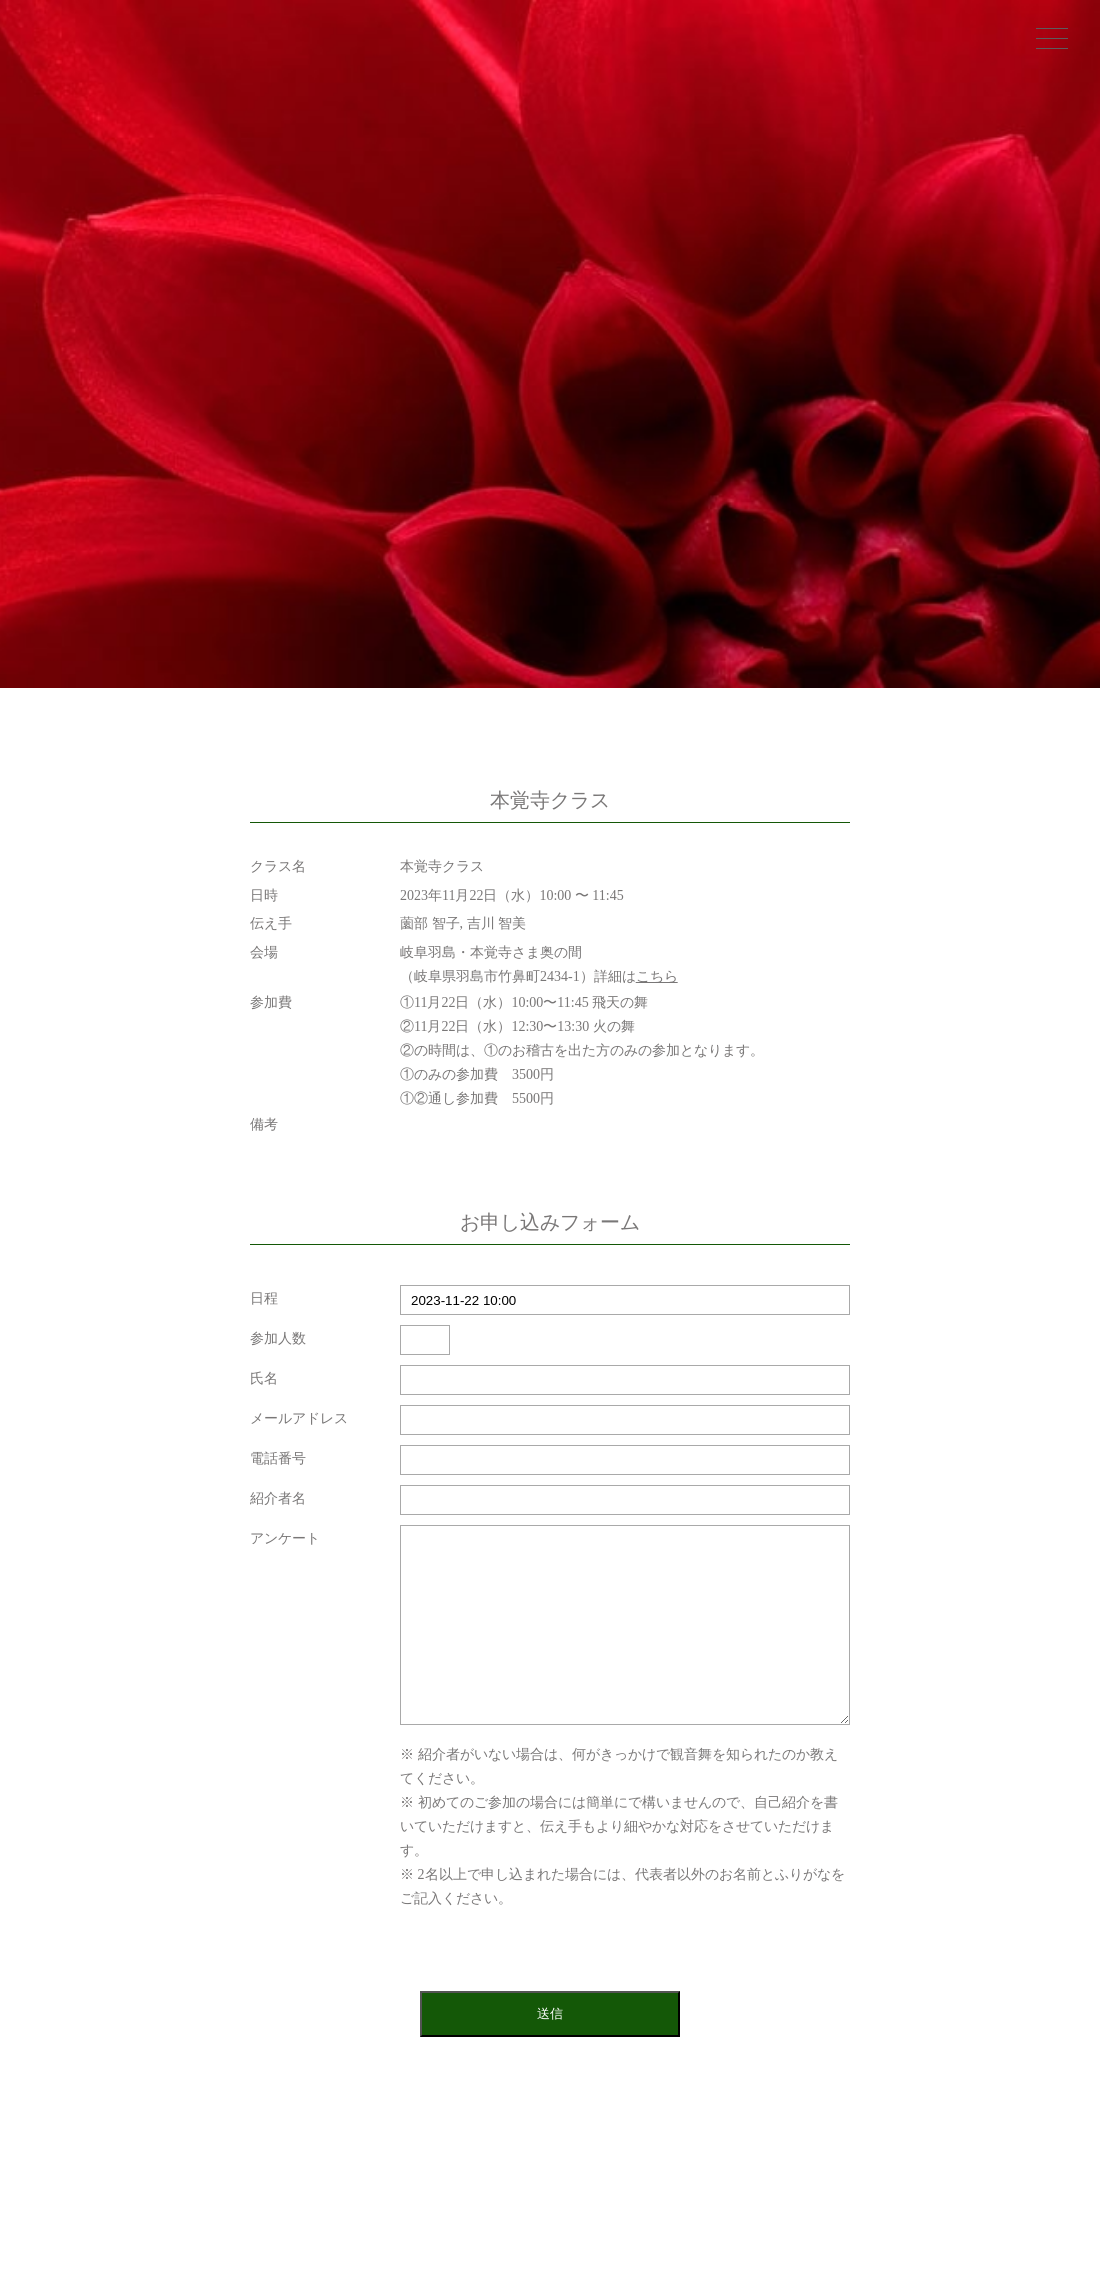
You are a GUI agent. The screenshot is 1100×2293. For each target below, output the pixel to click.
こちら (657, 976)
